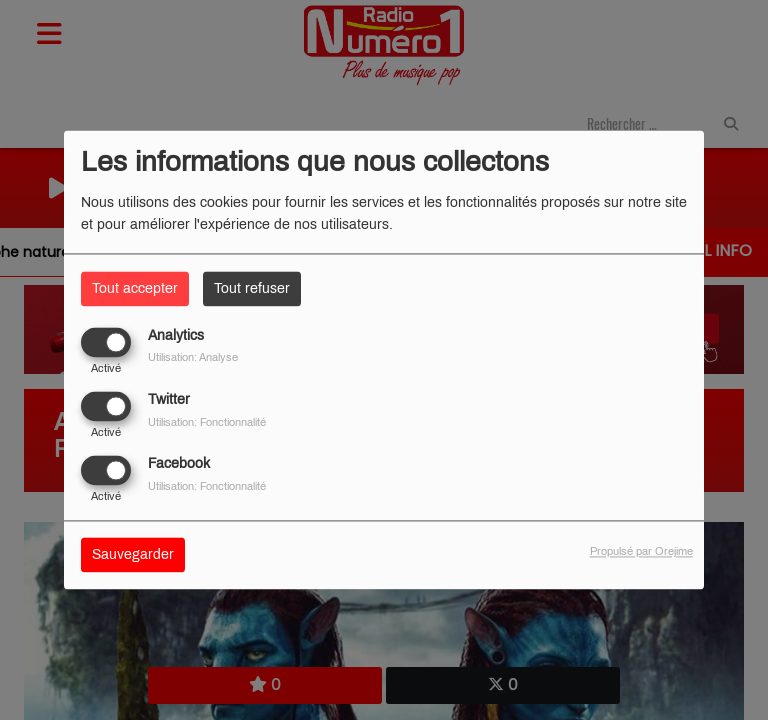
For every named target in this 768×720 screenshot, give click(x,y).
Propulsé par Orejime (641, 552)
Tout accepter (135, 288)
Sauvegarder (133, 555)
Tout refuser (252, 288)
